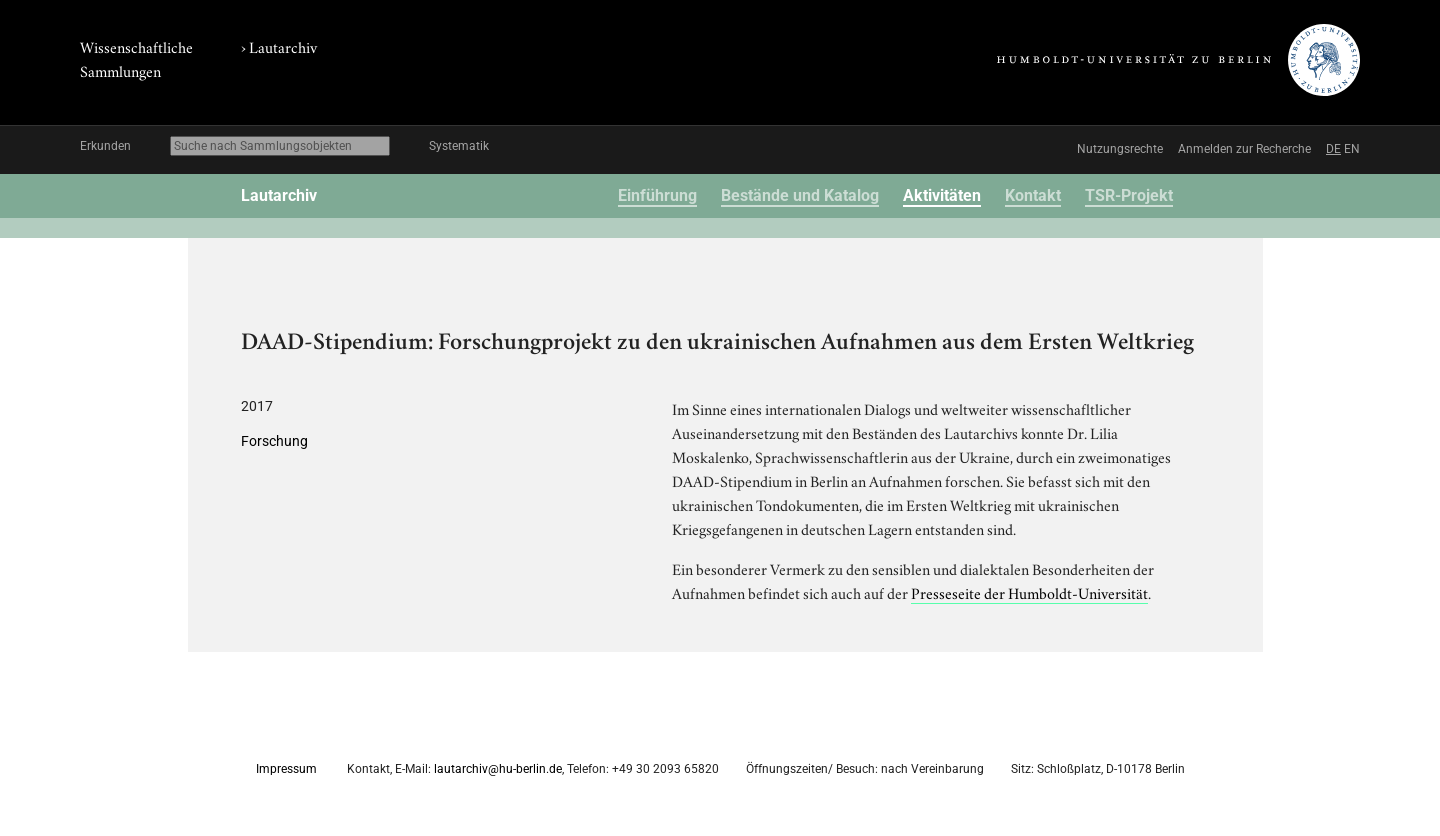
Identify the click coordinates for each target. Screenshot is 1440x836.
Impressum (286, 769)
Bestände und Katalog (800, 195)
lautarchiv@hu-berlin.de (498, 769)
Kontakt (1033, 195)
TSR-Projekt (1129, 195)
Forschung (274, 441)
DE (1333, 149)
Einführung (657, 195)
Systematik (459, 146)
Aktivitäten (942, 195)
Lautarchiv (283, 46)
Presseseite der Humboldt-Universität (1029, 592)
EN (1352, 149)
